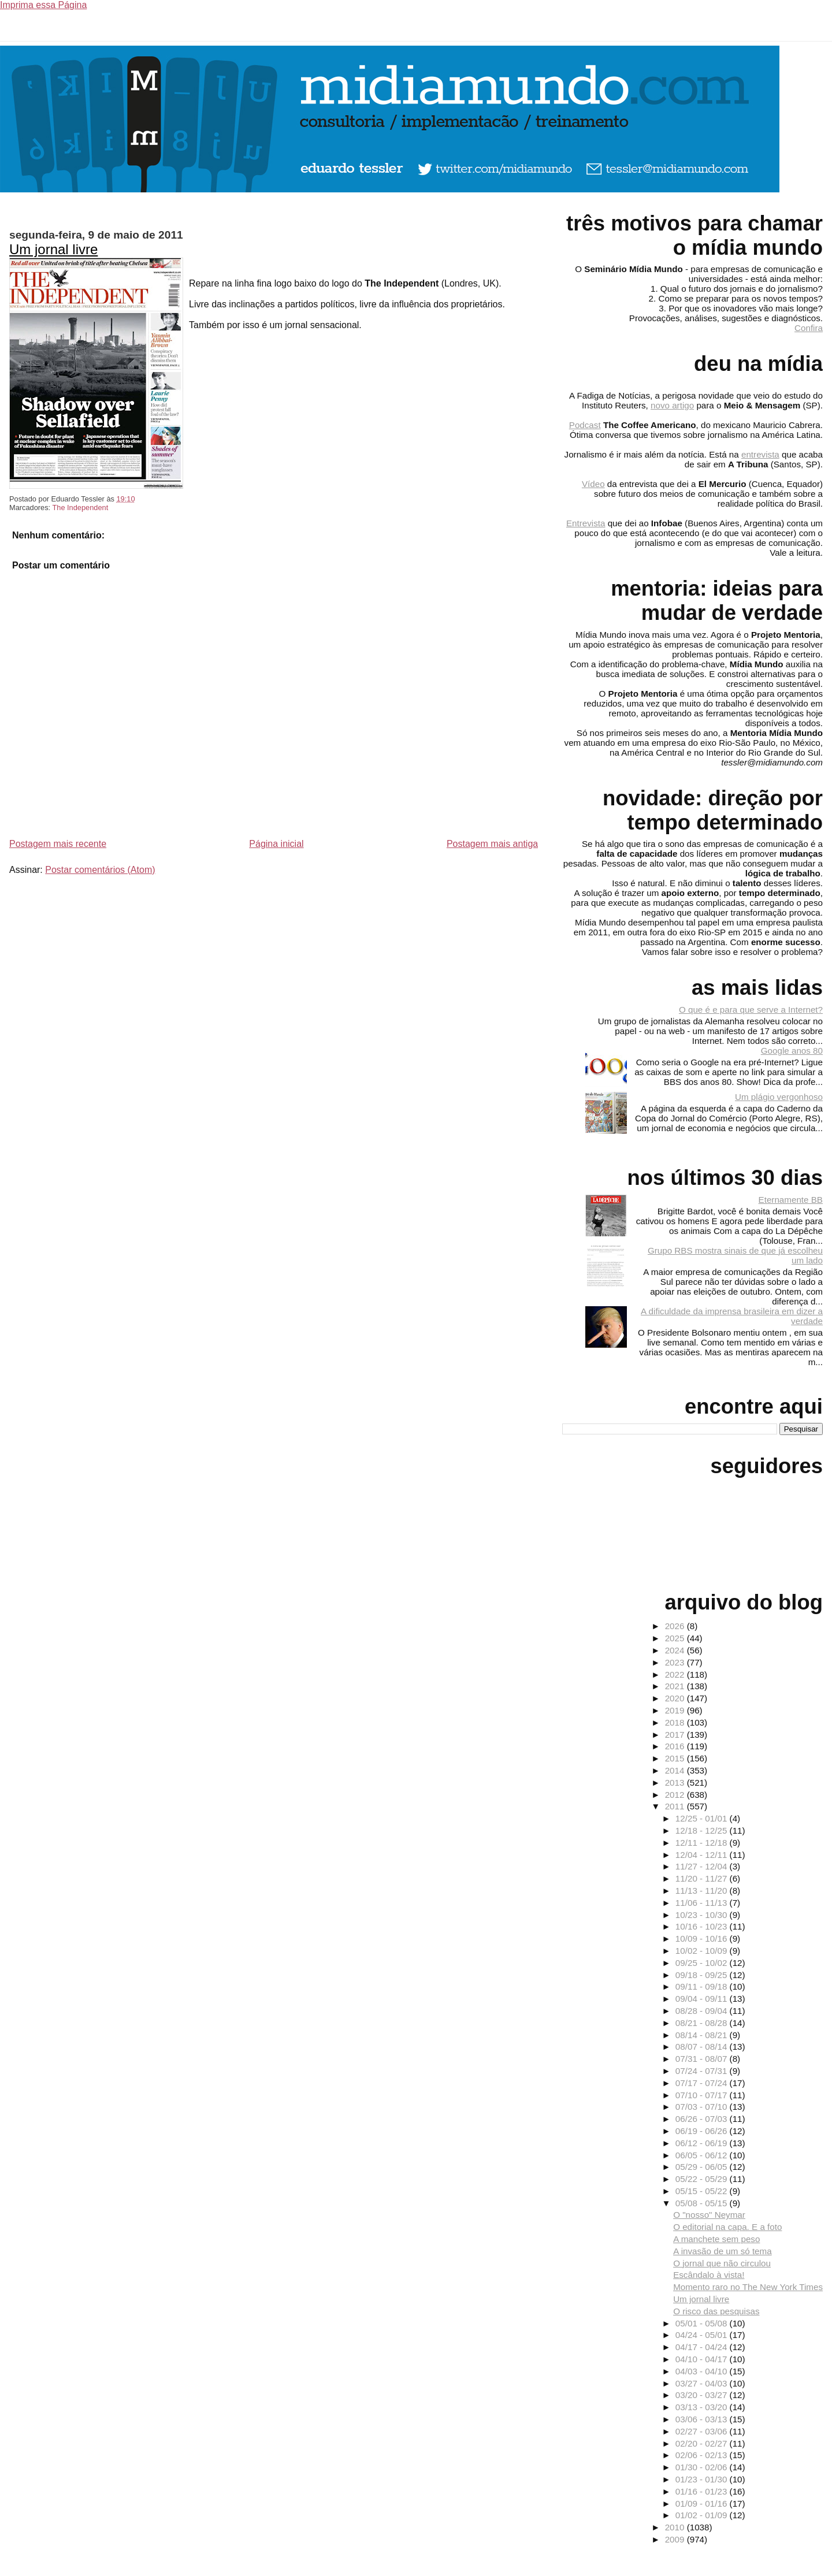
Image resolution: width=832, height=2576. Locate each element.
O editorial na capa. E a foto (727, 2227)
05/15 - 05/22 (702, 2191)
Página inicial (276, 844)
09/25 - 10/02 (702, 1963)
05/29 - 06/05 (702, 2167)
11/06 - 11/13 (702, 1903)
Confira (808, 328)
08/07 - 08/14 (702, 2046)
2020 (676, 1698)
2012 (676, 1795)
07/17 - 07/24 (702, 2083)
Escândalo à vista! (708, 2275)
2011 (676, 1806)
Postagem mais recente (57, 844)
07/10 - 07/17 (702, 2095)
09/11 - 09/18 (702, 1986)
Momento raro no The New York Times (748, 2287)
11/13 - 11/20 (702, 1890)
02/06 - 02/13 (702, 2455)
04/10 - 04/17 (702, 2359)
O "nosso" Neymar (709, 2215)
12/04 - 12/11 (702, 1855)
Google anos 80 (792, 1050)
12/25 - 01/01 (702, 1818)
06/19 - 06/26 (702, 2131)
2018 (676, 1722)
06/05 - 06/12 (702, 2155)
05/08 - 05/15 (702, 2203)
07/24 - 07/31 (702, 2071)
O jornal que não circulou (722, 2263)
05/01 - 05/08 (702, 2323)
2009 (676, 2539)
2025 (676, 1638)
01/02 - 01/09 (702, 2515)
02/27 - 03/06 (702, 2431)
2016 (676, 1746)
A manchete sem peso (716, 2239)
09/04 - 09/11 (702, 1998)
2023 (676, 1662)
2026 (676, 1626)
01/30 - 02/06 (702, 2467)
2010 (676, 2527)
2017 (676, 1734)
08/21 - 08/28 (702, 2023)
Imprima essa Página (43, 5)
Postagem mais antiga (492, 844)
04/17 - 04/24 (702, 2347)
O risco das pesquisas (716, 2311)
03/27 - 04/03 (702, 2383)
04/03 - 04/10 (702, 2371)
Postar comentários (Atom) (100, 870)
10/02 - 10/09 (702, 1951)
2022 (676, 1674)
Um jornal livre (53, 249)
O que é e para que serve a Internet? (751, 1009)
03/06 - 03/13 (702, 2419)
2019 (676, 1710)
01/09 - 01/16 (702, 2503)
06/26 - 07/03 (702, 2119)
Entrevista (586, 523)
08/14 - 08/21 (702, 2035)
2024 (676, 1650)
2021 (676, 1686)
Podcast (585, 425)
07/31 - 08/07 (702, 2059)
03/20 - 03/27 (702, 2395)
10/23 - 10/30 (702, 1915)
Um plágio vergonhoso (779, 1097)
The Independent (80, 507)
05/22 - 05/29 (702, 2179)
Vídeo (593, 484)
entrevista (760, 454)
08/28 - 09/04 (702, 2011)
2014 (676, 1770)
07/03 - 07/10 (702, 2107)
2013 (676, 1782)
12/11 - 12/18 (702, 1843)
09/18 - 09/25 (702, 1975)
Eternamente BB (791, 1200)
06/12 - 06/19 (702, 2143)
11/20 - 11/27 (702, 1878)
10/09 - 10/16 (702, 1938)
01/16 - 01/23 (702, 2491)
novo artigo (672, 405)
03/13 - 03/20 (702, 2407)
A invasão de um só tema (722, 2251)
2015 (676, 1758)
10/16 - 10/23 (702, 1926)
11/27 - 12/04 (702, 1866)
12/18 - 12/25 (702, 1830)
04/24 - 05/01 (702, 2335)
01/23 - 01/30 (702, 2479)
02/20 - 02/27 (702, 2443)
